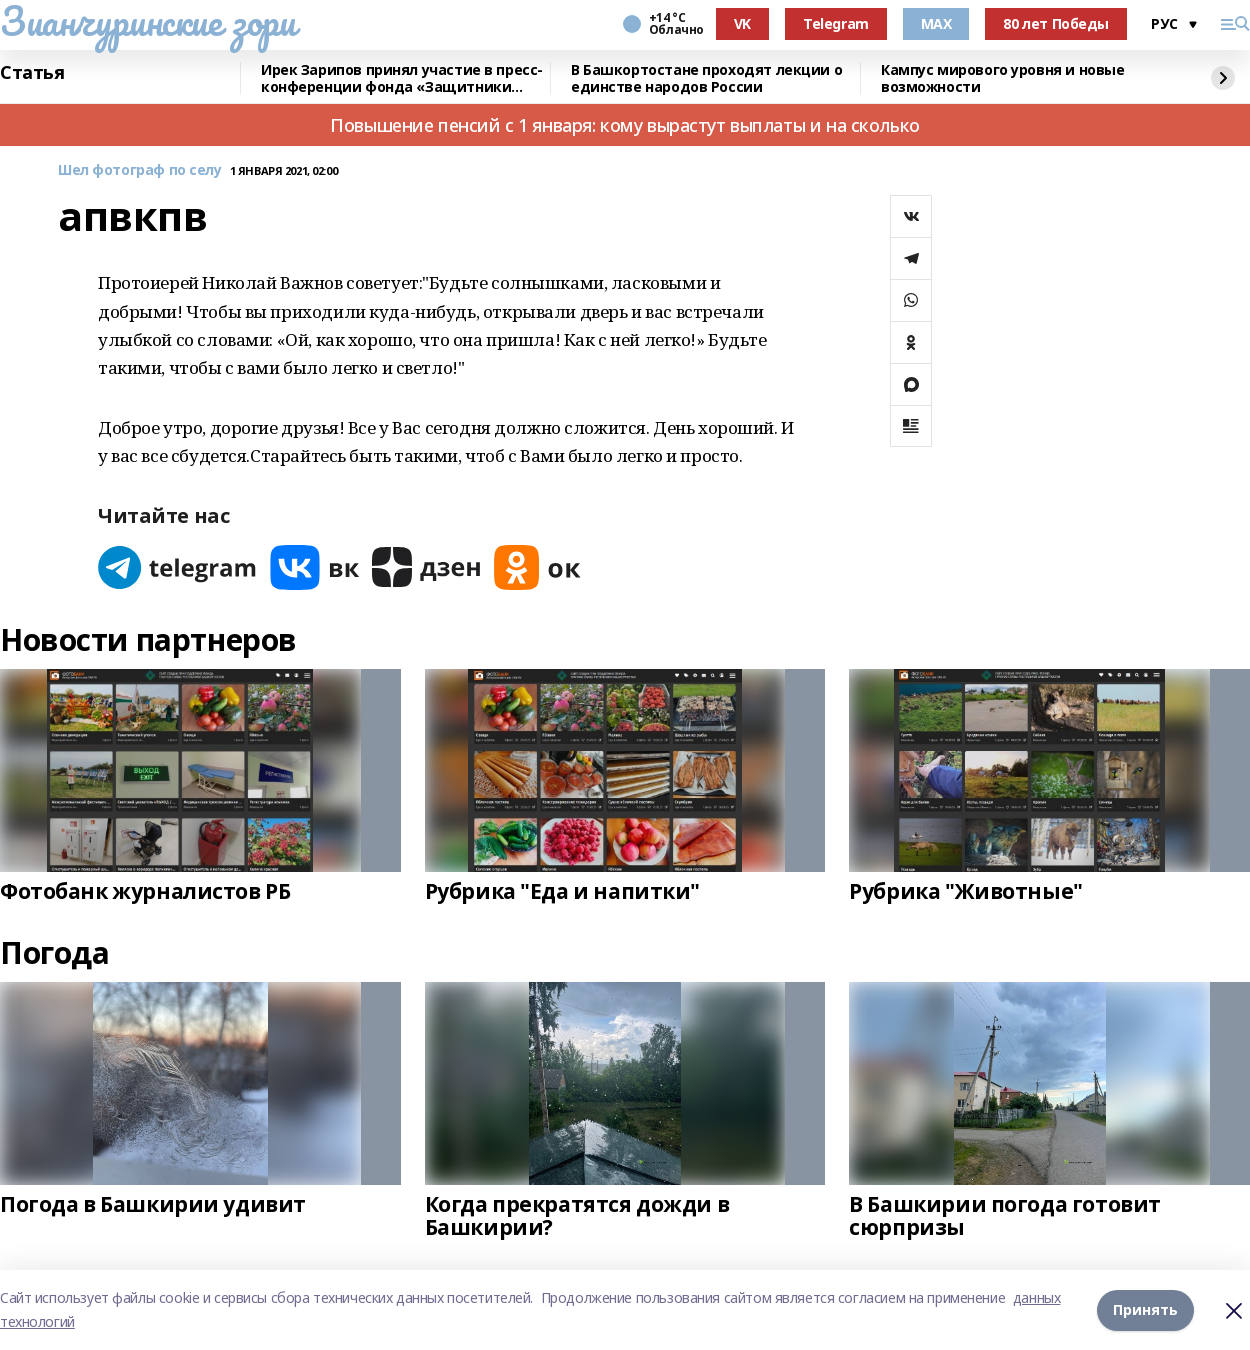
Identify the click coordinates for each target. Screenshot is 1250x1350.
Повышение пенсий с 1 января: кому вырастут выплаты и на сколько (625, 125)
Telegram (836, 23)
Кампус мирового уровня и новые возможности (1002, 78)
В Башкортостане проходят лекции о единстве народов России (706, 78)
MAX (936, 23)
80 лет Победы (1056, 23)
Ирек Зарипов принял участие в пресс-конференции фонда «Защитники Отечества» (402, 78)
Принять (1145, 1309)
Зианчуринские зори (147, 21)
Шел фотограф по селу (140, 170)
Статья (32, 73)
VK (742, 23)
